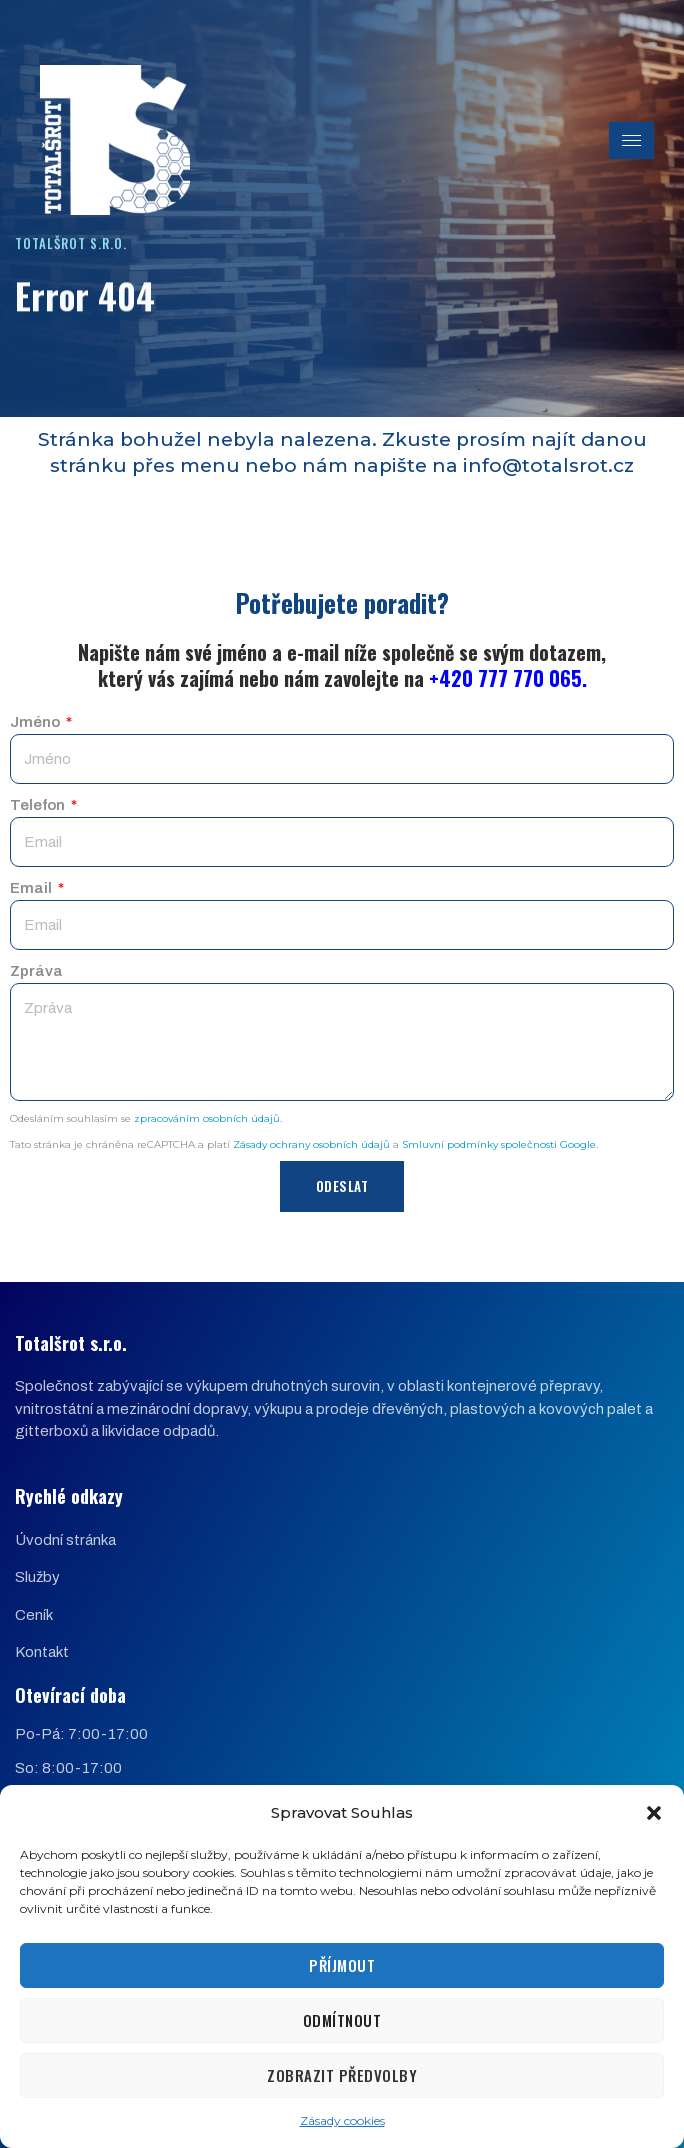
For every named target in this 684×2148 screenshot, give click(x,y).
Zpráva (36, 971)
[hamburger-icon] (631, 140)
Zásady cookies (342, 2120)
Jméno (36, 722)
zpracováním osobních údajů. (208, 1118)
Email (32, 888)
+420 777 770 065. (508, 678)
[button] (654, 1813)
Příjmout (342, 1965)
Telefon (39, 805)
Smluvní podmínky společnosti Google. (500, 1144)
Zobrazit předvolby (342, 2075)
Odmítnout (342, 2020)
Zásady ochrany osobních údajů (311, 1144)
